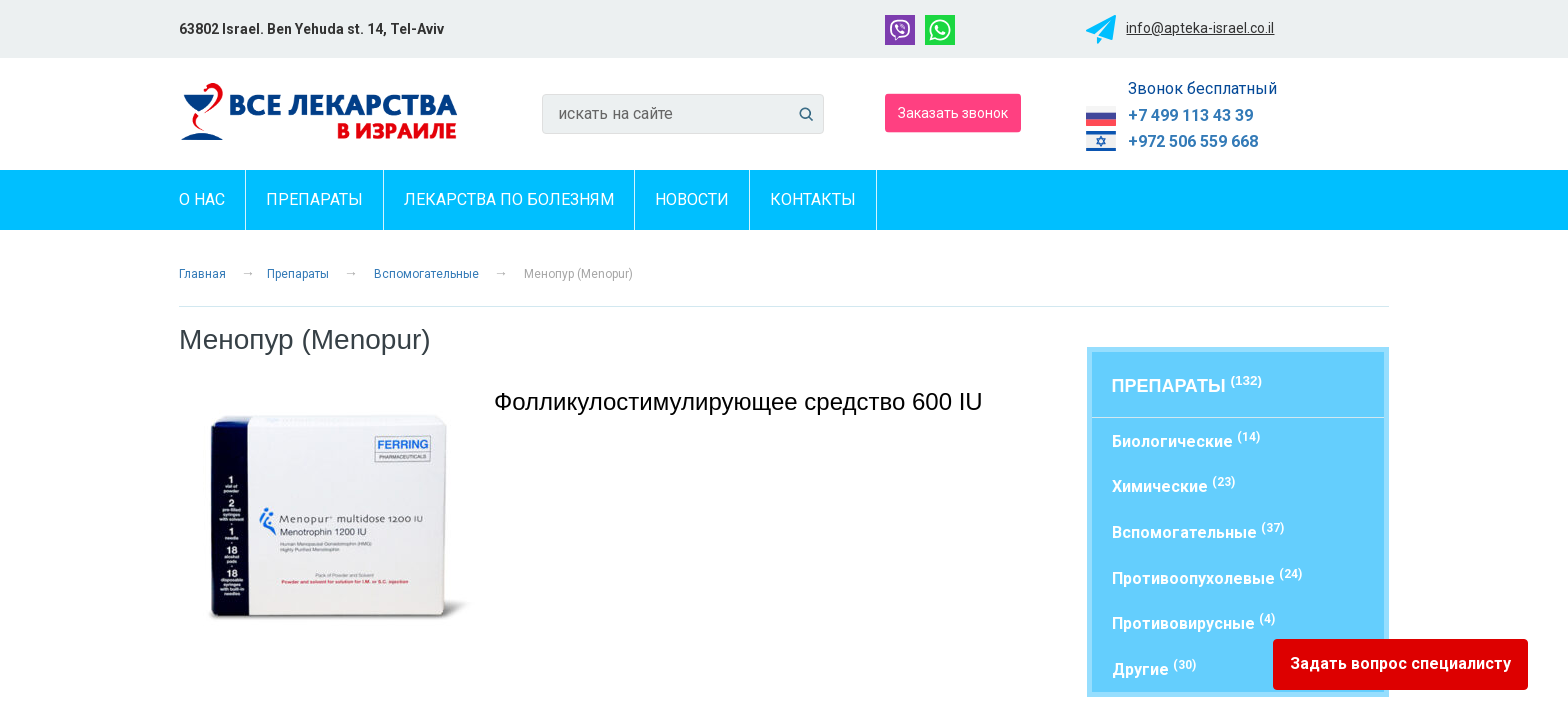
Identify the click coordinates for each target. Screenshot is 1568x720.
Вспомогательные (426, 274)
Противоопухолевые (1207, 577)
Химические (1173, 485)
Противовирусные (1193, 622)
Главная (202, 274)
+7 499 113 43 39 (1190, 115)
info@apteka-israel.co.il (1200, 28)
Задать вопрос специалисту (1400, 663)
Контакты (813, 199)
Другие (1154, 668)
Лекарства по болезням (509, 199)
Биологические (1186, 440)
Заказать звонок (953, 112)
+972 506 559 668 (1193, 141)
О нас (202, 199)
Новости (692, 199)
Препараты (314, 199)
